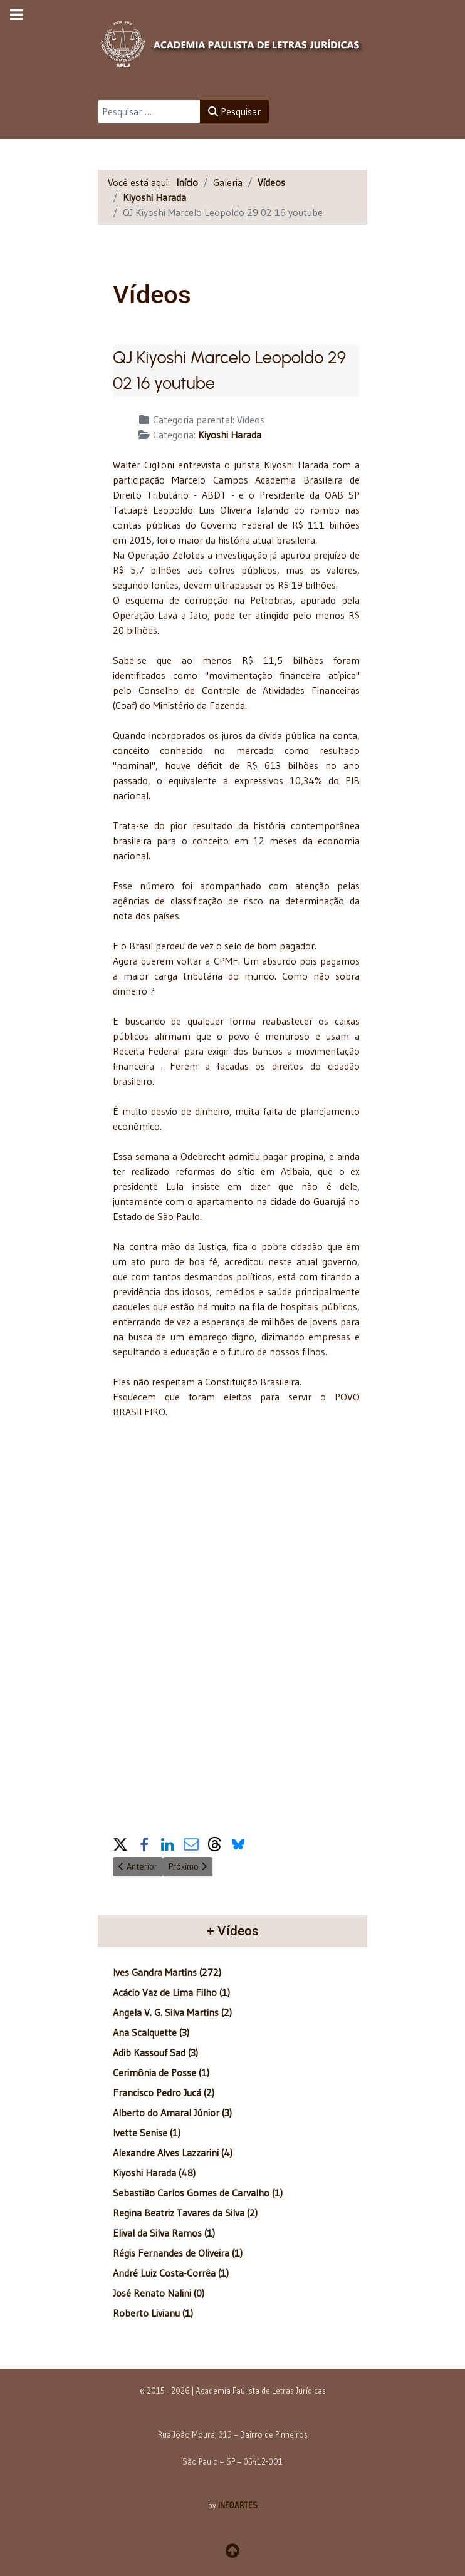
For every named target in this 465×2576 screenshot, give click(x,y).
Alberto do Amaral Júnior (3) (172, 2112)
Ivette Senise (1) (146, 2132)
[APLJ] (232, 42)
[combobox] (149, 111)
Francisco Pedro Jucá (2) (163, 2092)
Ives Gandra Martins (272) (167, 1972)
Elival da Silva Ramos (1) (164, 2233)
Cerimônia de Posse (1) (161, 2072)
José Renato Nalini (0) (158, 2293)
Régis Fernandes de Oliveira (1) (178, 2253)
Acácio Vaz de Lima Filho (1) (171, 1992)
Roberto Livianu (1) (153, 2313)
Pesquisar (234, 111)
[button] (120, 1842)
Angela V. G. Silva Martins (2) (172, 2012)
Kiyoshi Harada (229, 434)
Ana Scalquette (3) (151, 2032)
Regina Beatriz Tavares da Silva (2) (185, 2212)
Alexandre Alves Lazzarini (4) (172, 2152)
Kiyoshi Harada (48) (154, 2172)
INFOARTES (238, 2505)
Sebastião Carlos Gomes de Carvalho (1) (198, 2192)
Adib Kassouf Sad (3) (155, 2052)
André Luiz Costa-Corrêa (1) (171, 2273)
